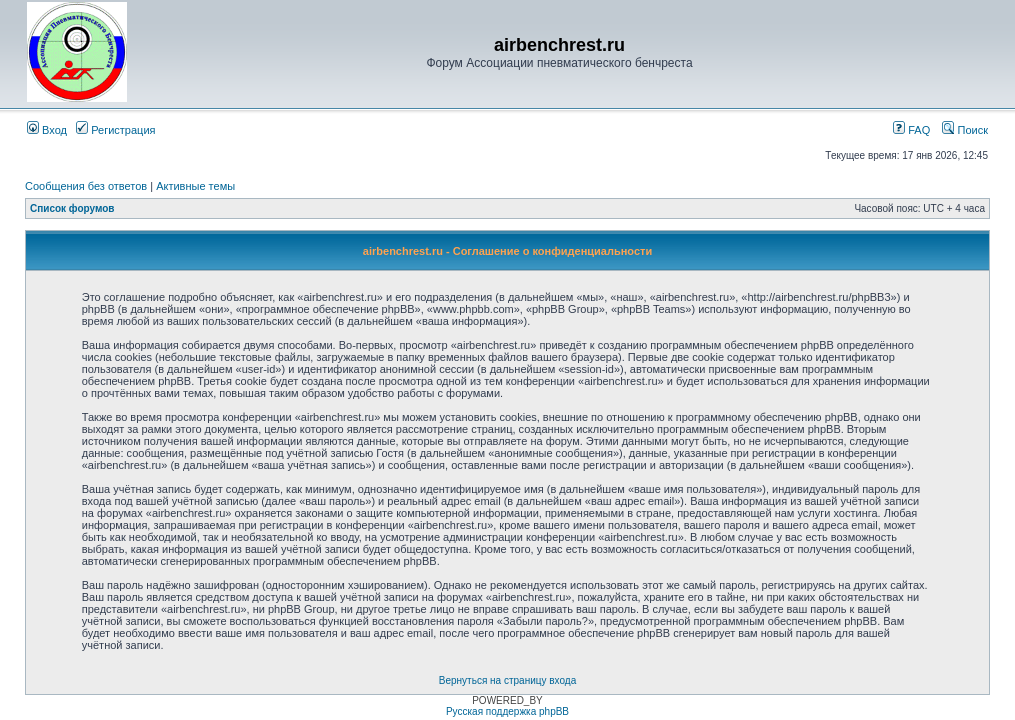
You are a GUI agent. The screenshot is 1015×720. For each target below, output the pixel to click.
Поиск (965, 130)
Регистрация (115, 130)
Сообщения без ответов (86, 186)
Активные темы (195, 186)
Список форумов (72, 208)
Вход (47, 130)
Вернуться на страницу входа (507, 680)
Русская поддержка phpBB (507, 711)
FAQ (911, 130)
